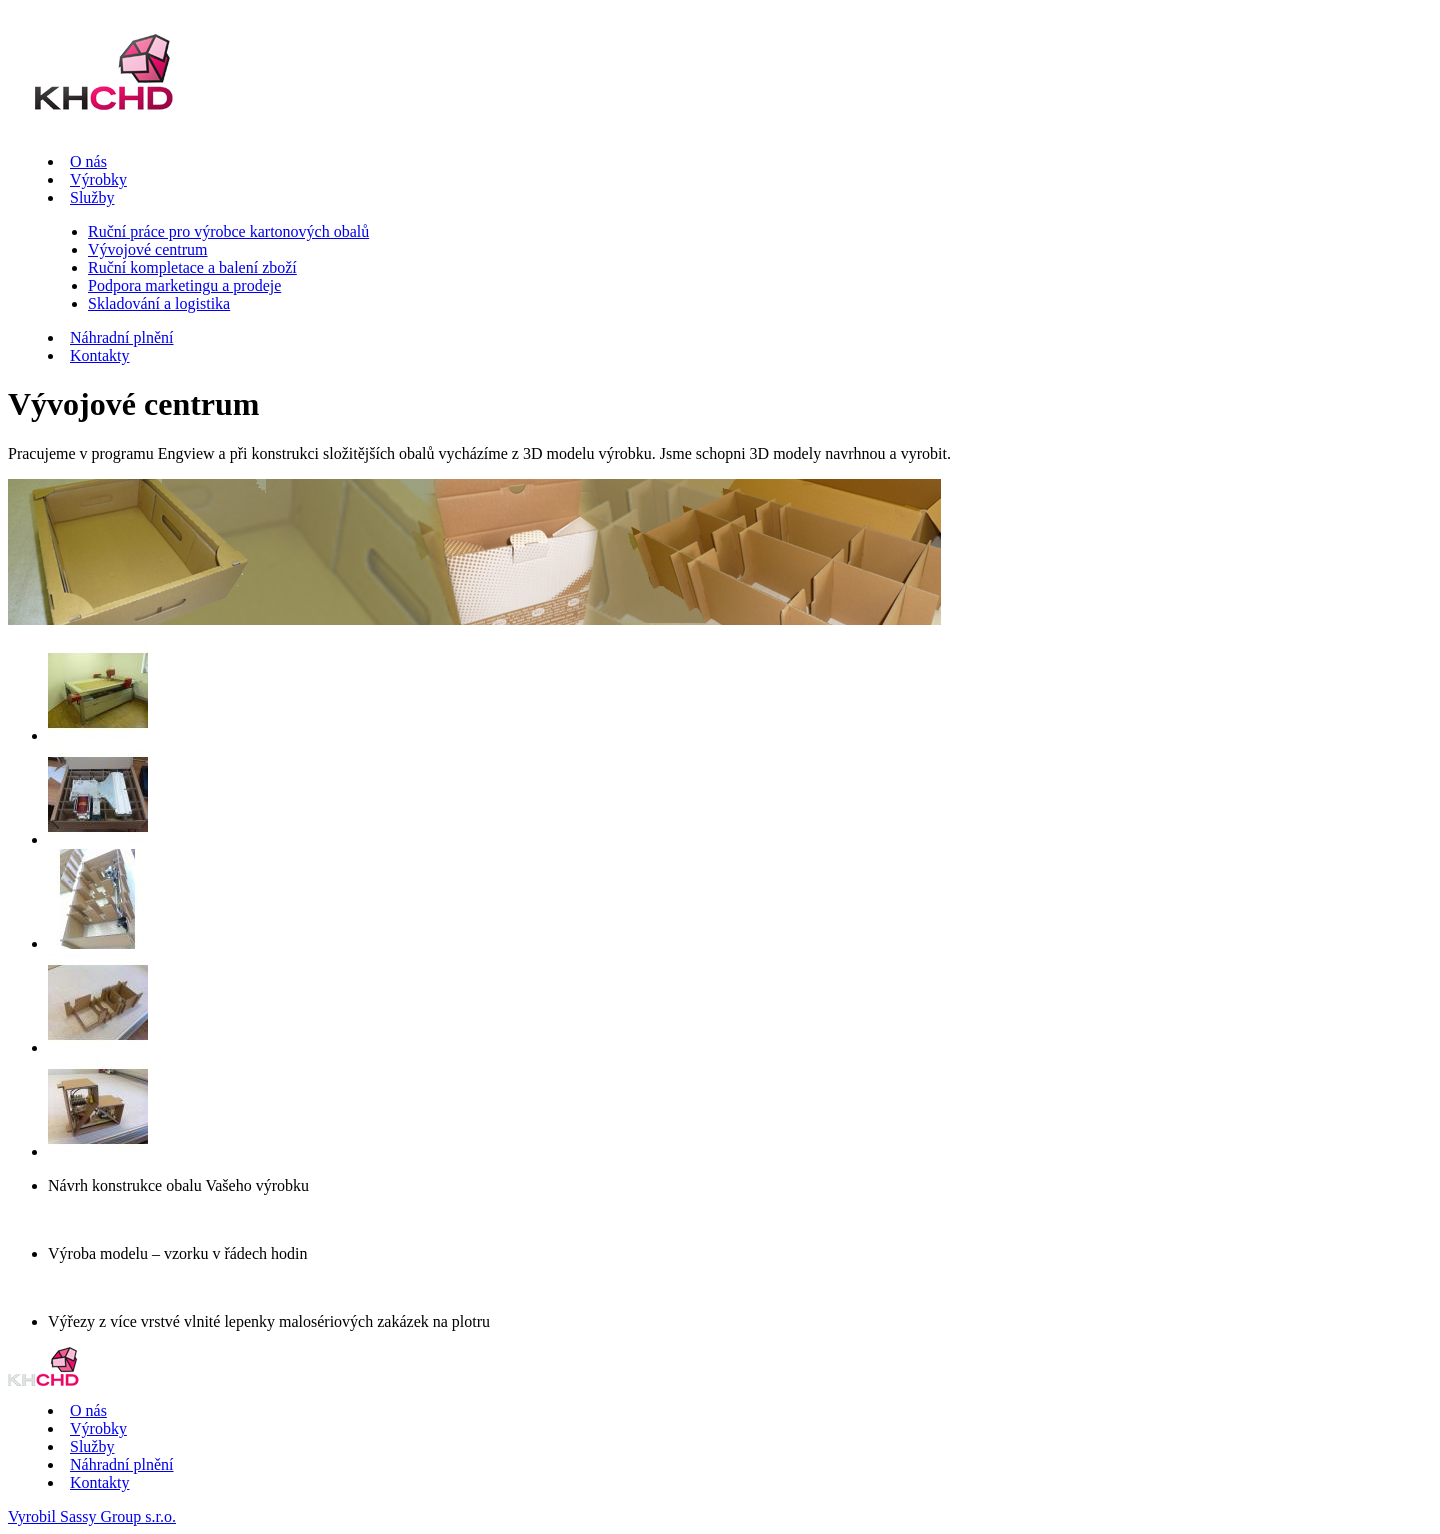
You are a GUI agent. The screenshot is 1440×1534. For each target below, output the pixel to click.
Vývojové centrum (148, 249)
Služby (92, 197)
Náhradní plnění (122, 337)
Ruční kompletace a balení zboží (192, 267)
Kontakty (100, 355)
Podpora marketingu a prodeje (184, 285)
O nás (88, 161)
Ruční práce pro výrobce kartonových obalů (228, 231)
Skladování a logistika (159, 303)
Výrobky (98, 179)
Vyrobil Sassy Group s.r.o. (92, 1516)
